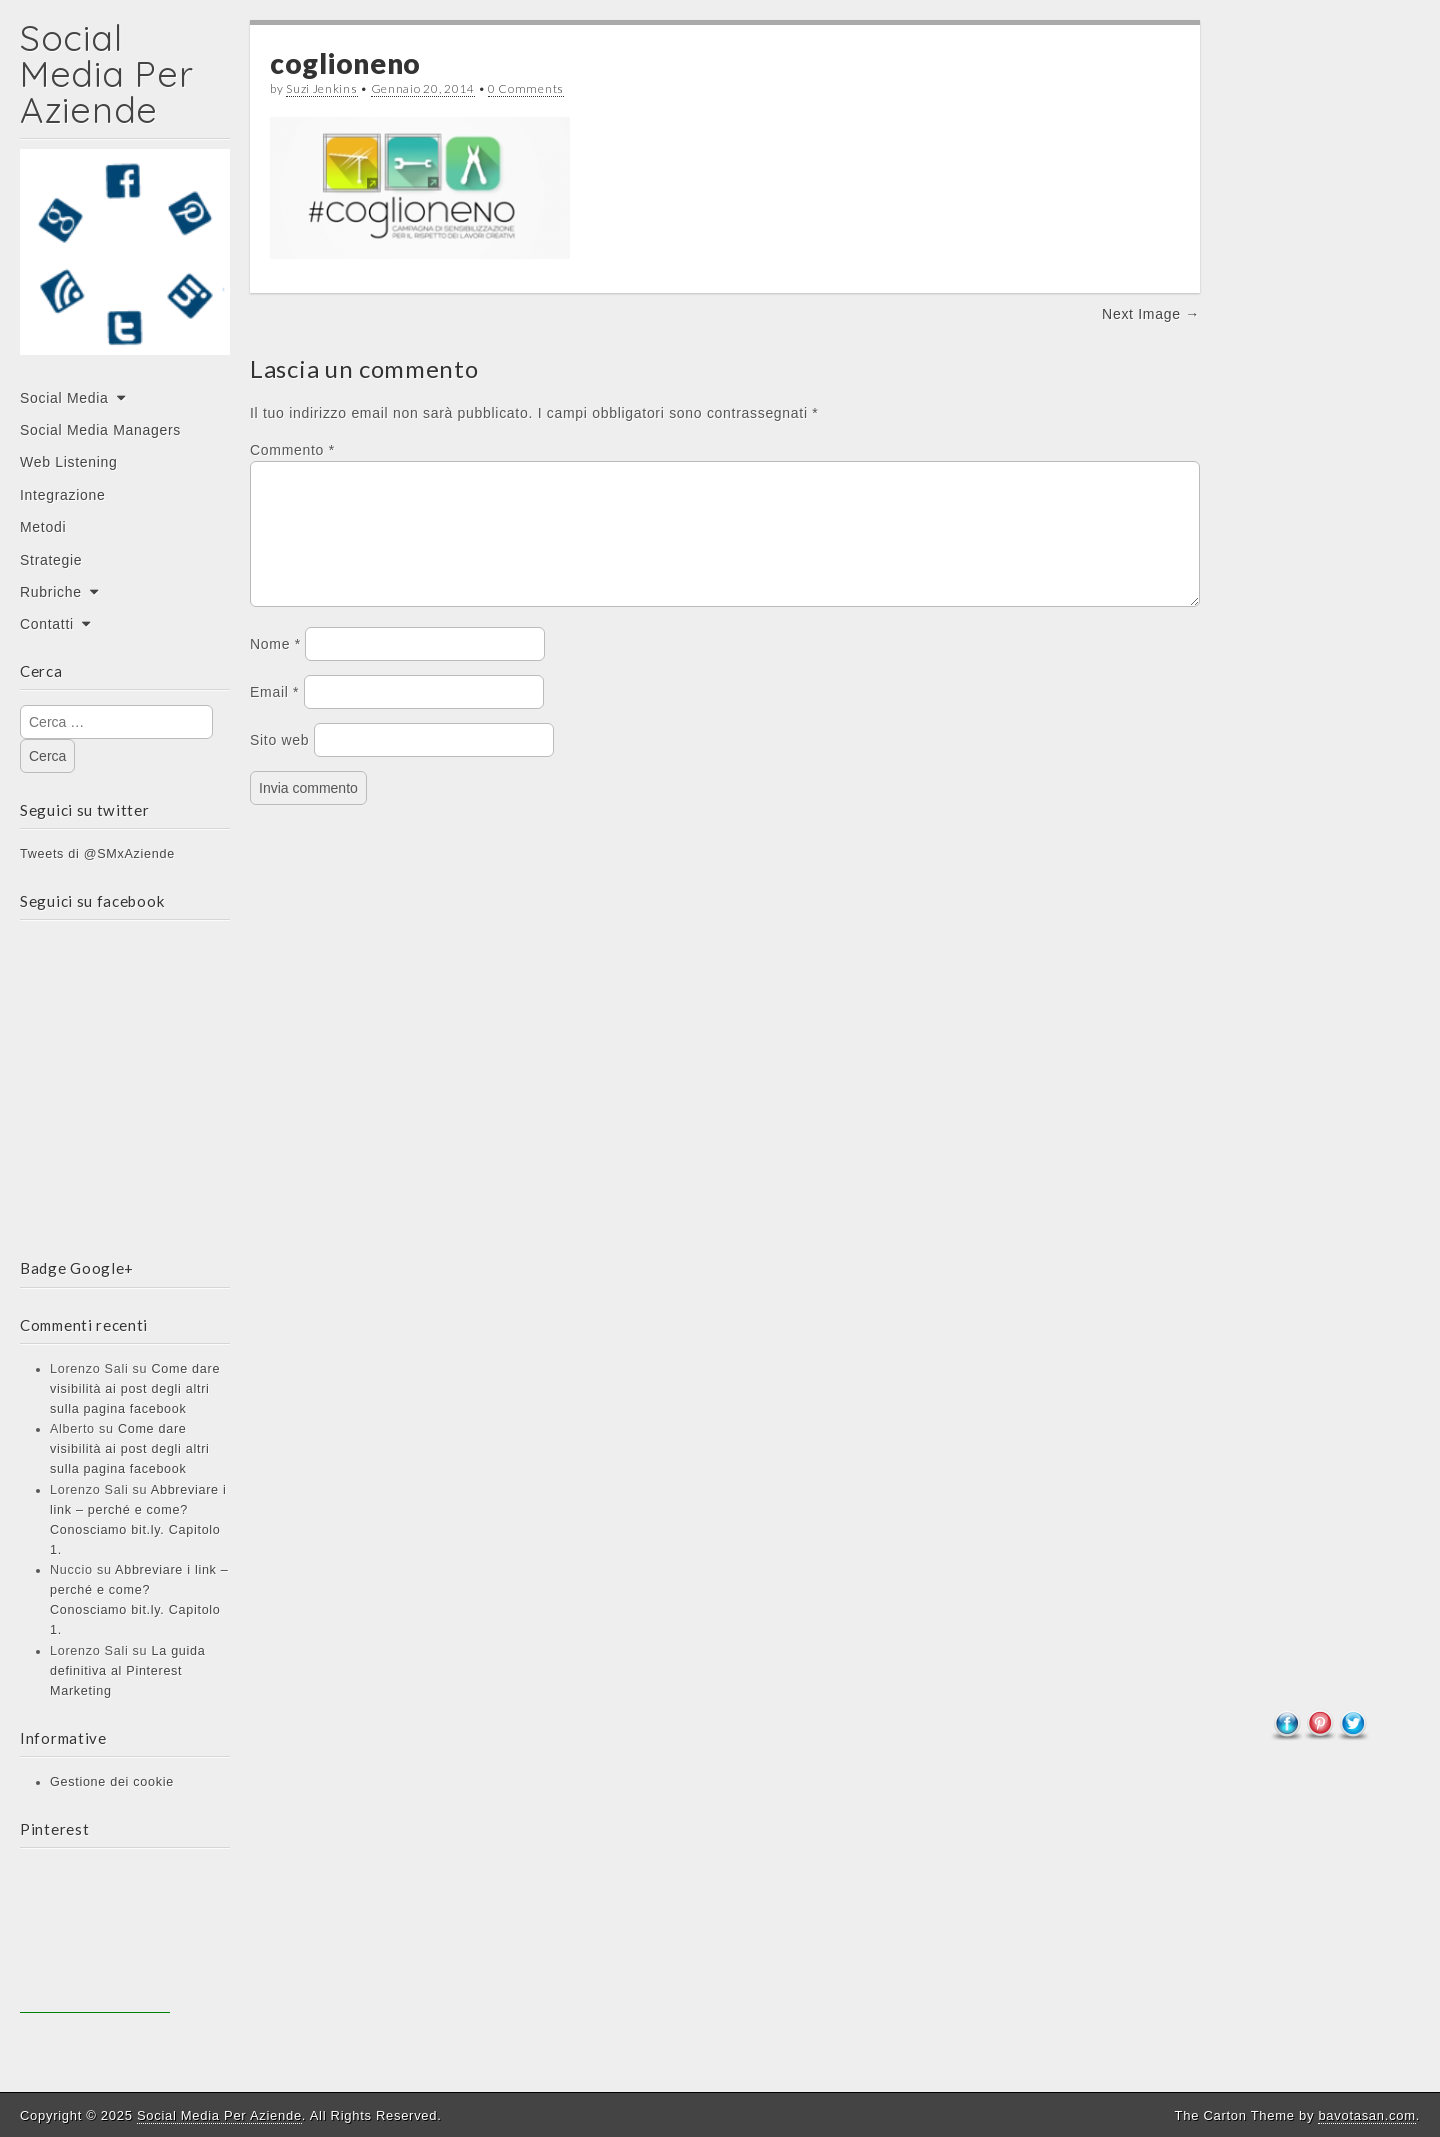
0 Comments (526, 88)
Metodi (43, 527)
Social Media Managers (100, 430)
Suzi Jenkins (321, 88)
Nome (275, 668)
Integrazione (62, 495)
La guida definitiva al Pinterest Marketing (127, 1671)
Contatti (47, 624)
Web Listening (69, 462)
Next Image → (1151, 314)
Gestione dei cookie (112, 1782)
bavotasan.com (1366, 2115)
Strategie (51, 560)
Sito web (279, 764)
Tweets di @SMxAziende (97, 854)
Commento (292, 450)
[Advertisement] (95, 1938)
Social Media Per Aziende (106, 73)
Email (274, 716)
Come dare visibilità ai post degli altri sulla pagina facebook (135, 1389)
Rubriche (51, 592)
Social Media (64, 398)
